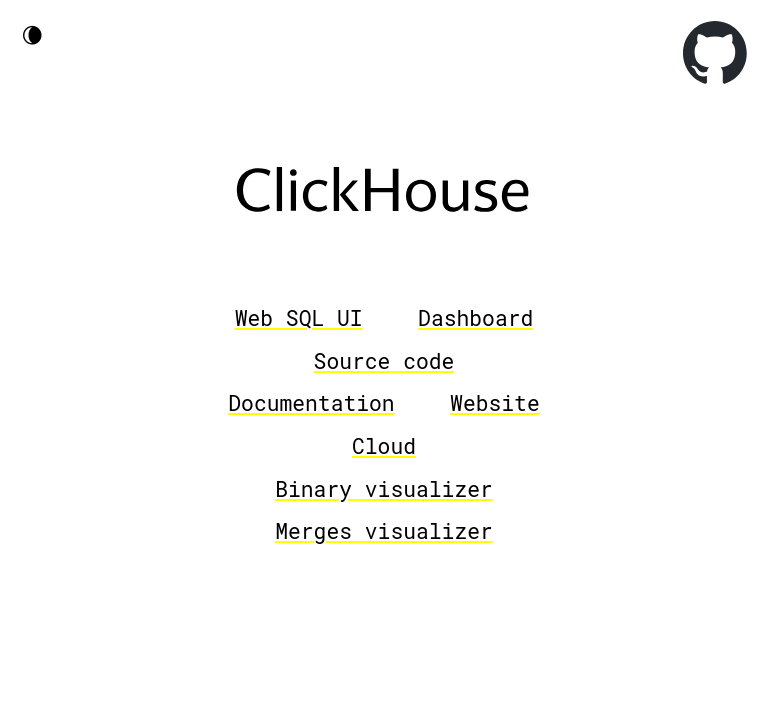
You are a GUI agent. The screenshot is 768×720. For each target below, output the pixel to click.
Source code (384, 361)
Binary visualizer (384, 489)
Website (495, 403)
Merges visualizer (384, 531)
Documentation (311, 403)
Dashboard (475, 318)
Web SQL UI (299, 318)
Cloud (384, 446)
